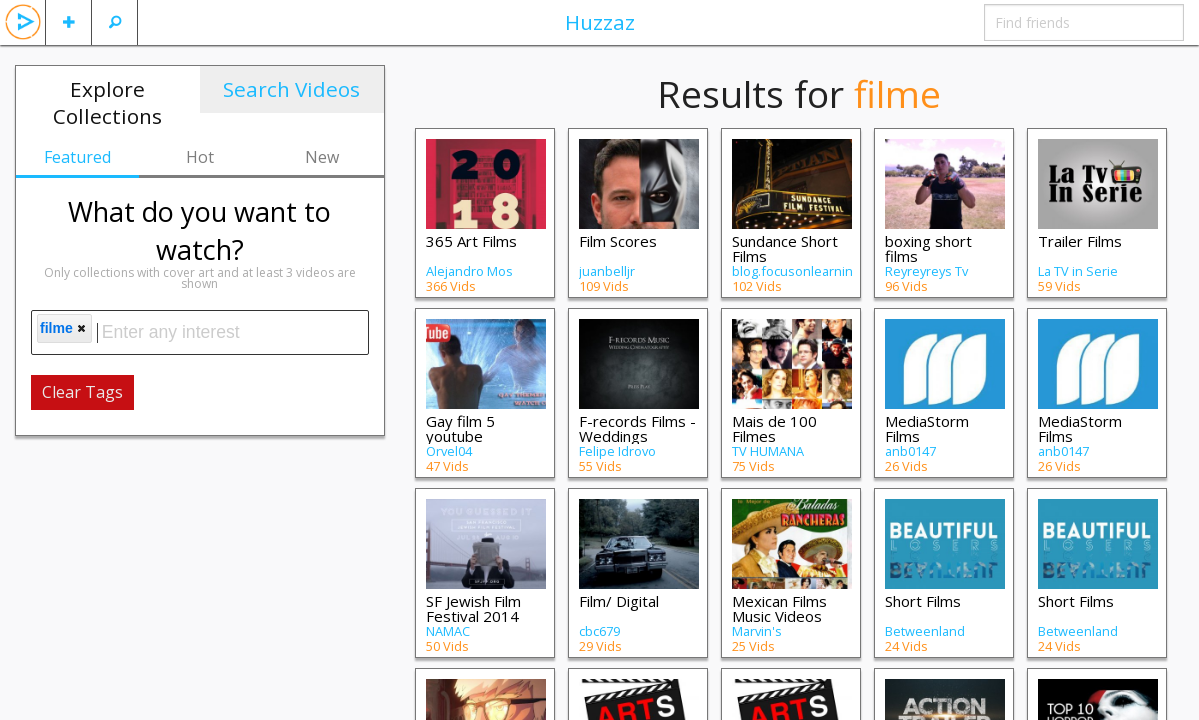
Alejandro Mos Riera (469, 278)
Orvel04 (449, 451)
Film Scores (618, 241)
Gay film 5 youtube (460, 428)
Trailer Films (1080, 241)
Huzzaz (600, 22)
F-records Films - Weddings (637, 428)
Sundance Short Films (785, 248)
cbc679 (599, 631)
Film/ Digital (619, 601)
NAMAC (448, 631)
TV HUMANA (768, 451)
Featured (77, 157)
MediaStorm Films (927, 428)
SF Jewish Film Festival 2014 (473, 608)
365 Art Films (471, 241)
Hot (200, 157)
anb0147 (910, 451)
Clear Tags (82, 392)
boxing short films (928, 248)
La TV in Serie (1078, 271)
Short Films (923, 601)
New (322, 157)
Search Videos (291, 89)
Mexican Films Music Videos (779, 608)
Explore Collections (107, 102)
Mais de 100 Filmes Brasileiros (774, 436)
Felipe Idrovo (617, 451)
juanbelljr (607, 271)
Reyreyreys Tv (926, 271)
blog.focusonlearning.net (807, 271)
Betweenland (925, 631)
